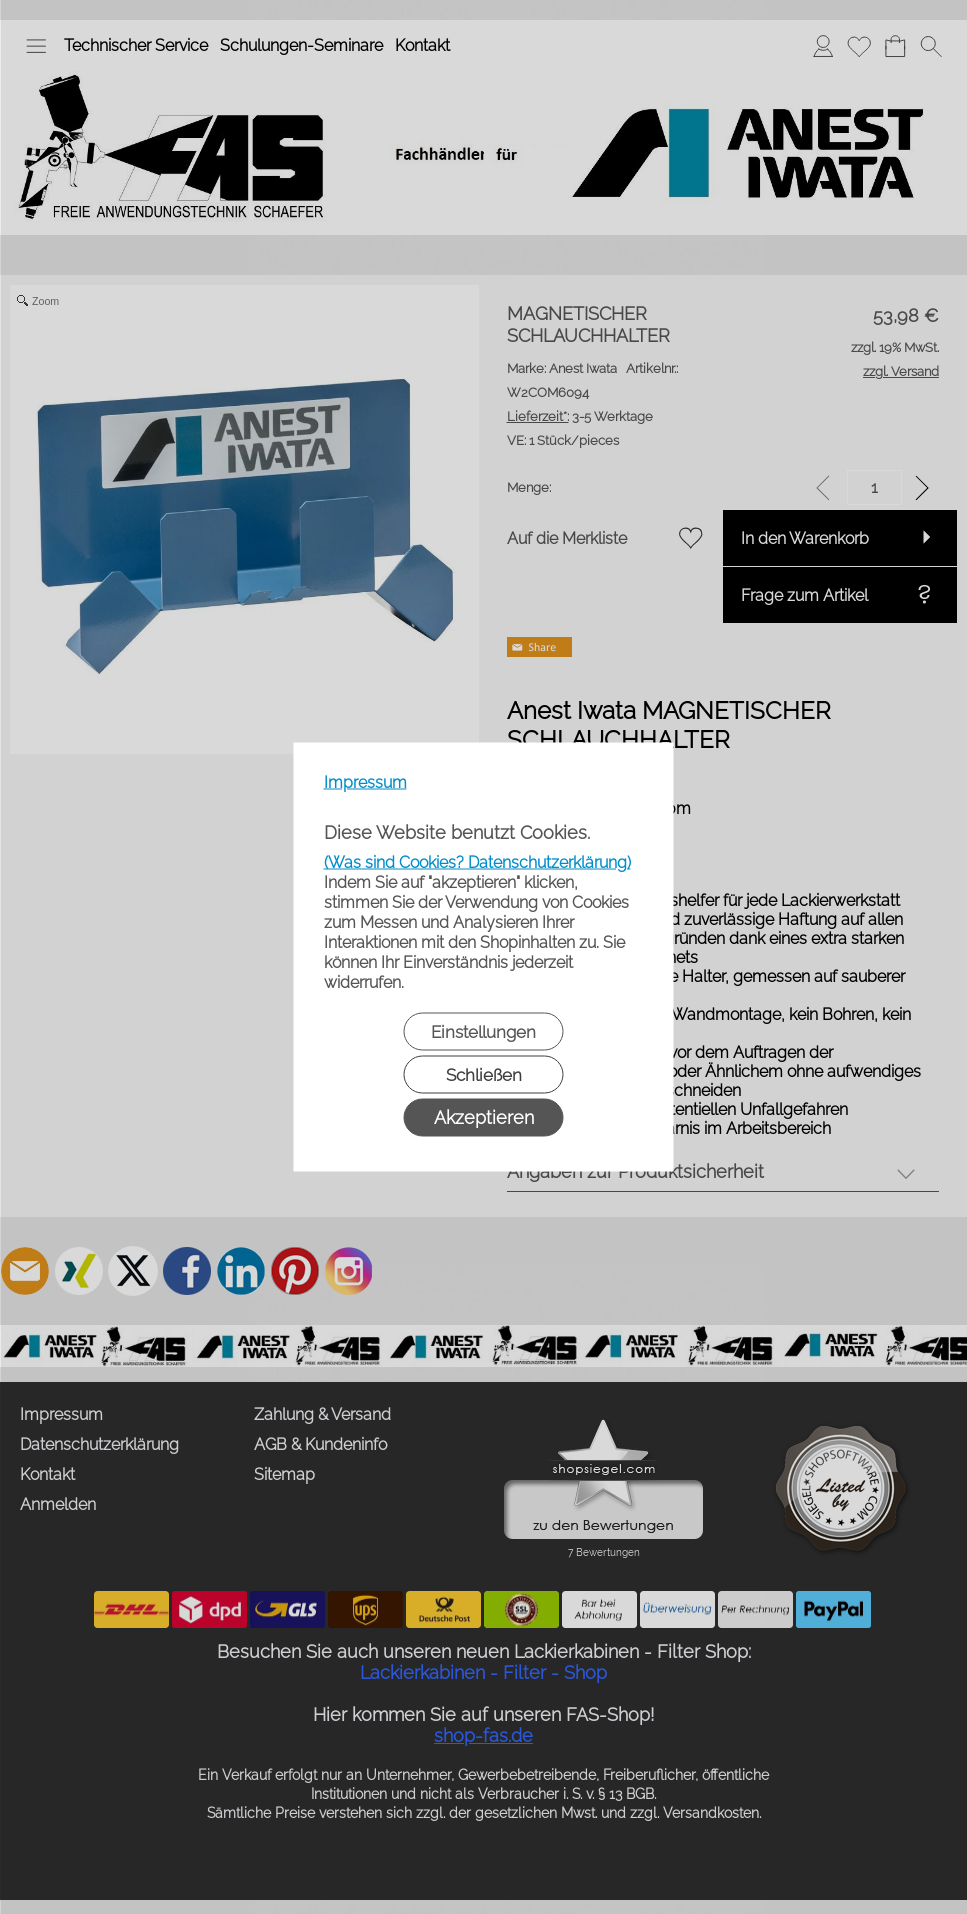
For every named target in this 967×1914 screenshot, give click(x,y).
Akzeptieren (484, 1117)
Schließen (484, 1075)
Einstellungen (483, 1032)
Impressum (365, 782)
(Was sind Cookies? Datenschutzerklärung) (477, 862)
